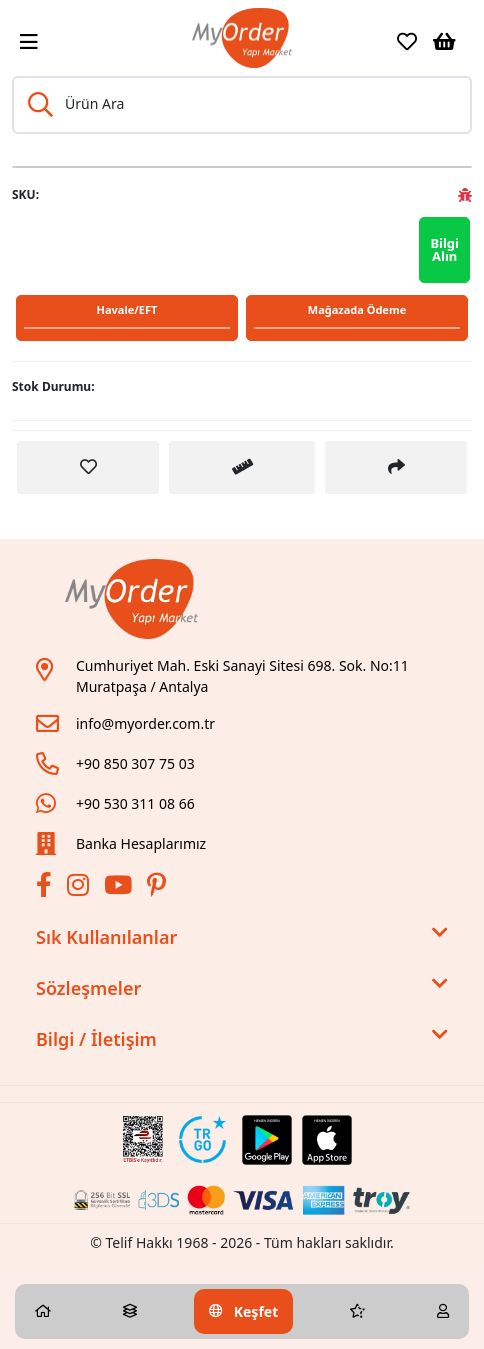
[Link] (241, 38)
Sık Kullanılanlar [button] (242, 937)
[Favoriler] (407, 42)
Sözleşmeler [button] (242, 988)
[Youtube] (120, 888)
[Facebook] (46, 888)
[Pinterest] (159, 888)
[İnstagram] (80, 888)
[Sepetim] (444, 42)
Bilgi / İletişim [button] (242, 1039)
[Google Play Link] (267, 1140)
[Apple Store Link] (327, 1140)
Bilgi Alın (444, 249)
